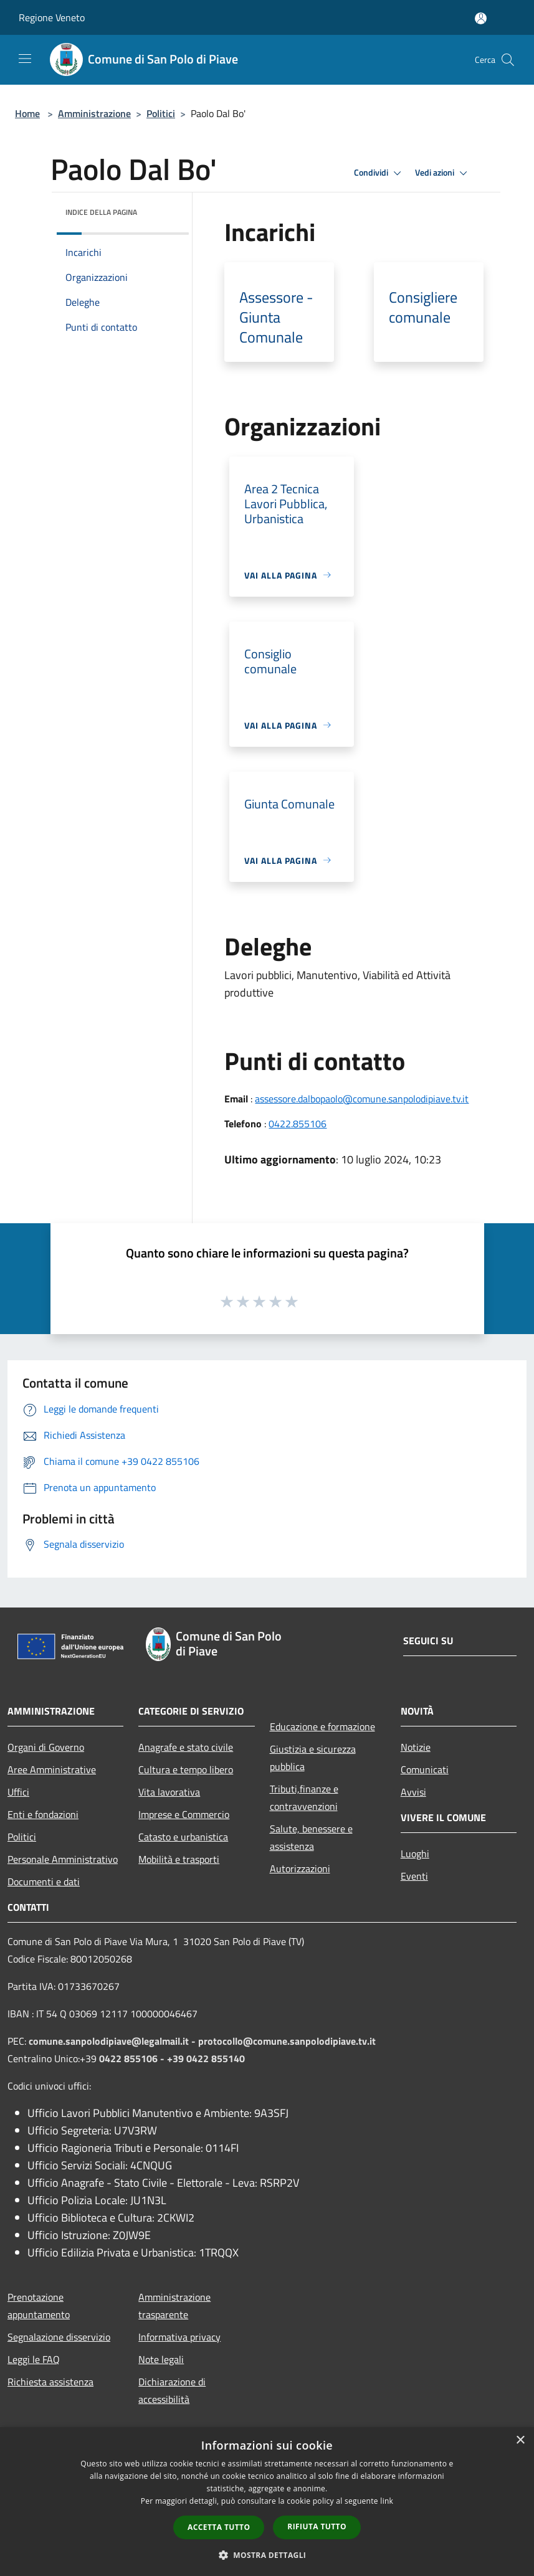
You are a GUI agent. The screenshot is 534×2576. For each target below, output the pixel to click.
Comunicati (425, 1769)
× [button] (520, 2440)
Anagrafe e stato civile (185, 1747)
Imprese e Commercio (183, 1814)
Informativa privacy (179, 2336)
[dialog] (267, 2501)
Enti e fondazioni (43, 1814)
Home (27, 113)
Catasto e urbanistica (183, 1836)
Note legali (161, 2359)
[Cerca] (507, 59)
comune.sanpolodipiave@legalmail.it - (113, 2041)
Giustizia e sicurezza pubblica (313, 1757)
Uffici (18, 1791)
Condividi (379, 173)
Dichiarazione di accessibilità (172, 2390)
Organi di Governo (45, 1747)
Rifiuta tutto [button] (316, 2526)
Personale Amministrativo (62, 1859)
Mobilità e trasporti (178, 1859)
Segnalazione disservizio (58, 2336)
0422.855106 (298, 1123)
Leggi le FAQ (33, 2359)
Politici (160, 113)
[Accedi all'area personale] (481, 18)
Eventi (414, 1875)
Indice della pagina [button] (101, 212)
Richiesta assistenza (50, 2381)
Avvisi (413, 1791)
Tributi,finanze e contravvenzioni (304, 1797)
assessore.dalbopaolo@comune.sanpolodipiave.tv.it (362, 1098)
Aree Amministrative (51, 1769)
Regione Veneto (52, 17)
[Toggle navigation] (24, 58)
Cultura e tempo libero (185, 1769)
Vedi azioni (443, 173)
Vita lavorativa (169, 1791)
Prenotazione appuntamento (38, 2306)
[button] (267, 2555)
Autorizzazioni (300, 1868)
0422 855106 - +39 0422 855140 (172, 2058)
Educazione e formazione (322, 1726)
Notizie (416, 1747)
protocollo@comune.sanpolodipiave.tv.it (287, 2041)
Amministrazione (94, 113)
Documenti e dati (43, 1881)
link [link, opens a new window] (386, 2501)
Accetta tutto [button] (219, 2527)
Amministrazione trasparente (174, 2306)
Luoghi (415, 1853)
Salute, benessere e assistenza (311, 1837)
